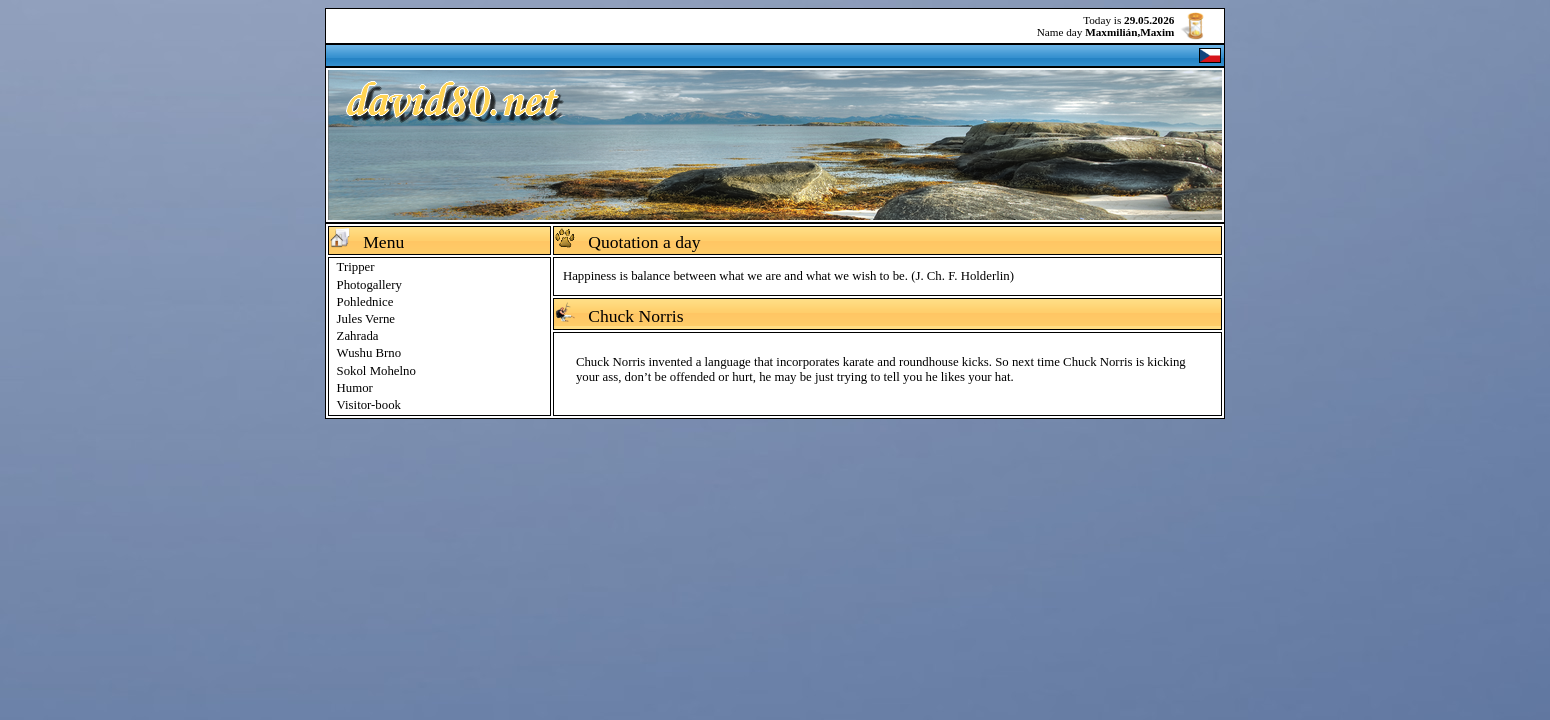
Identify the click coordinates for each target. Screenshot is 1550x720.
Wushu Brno (369, 353)
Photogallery (369, 285)
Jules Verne (366, 319)
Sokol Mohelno (376, 371)
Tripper (356, 267)
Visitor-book (369, 405)
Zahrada (358, 336)
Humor (355, 388)
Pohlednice (365, 302)
